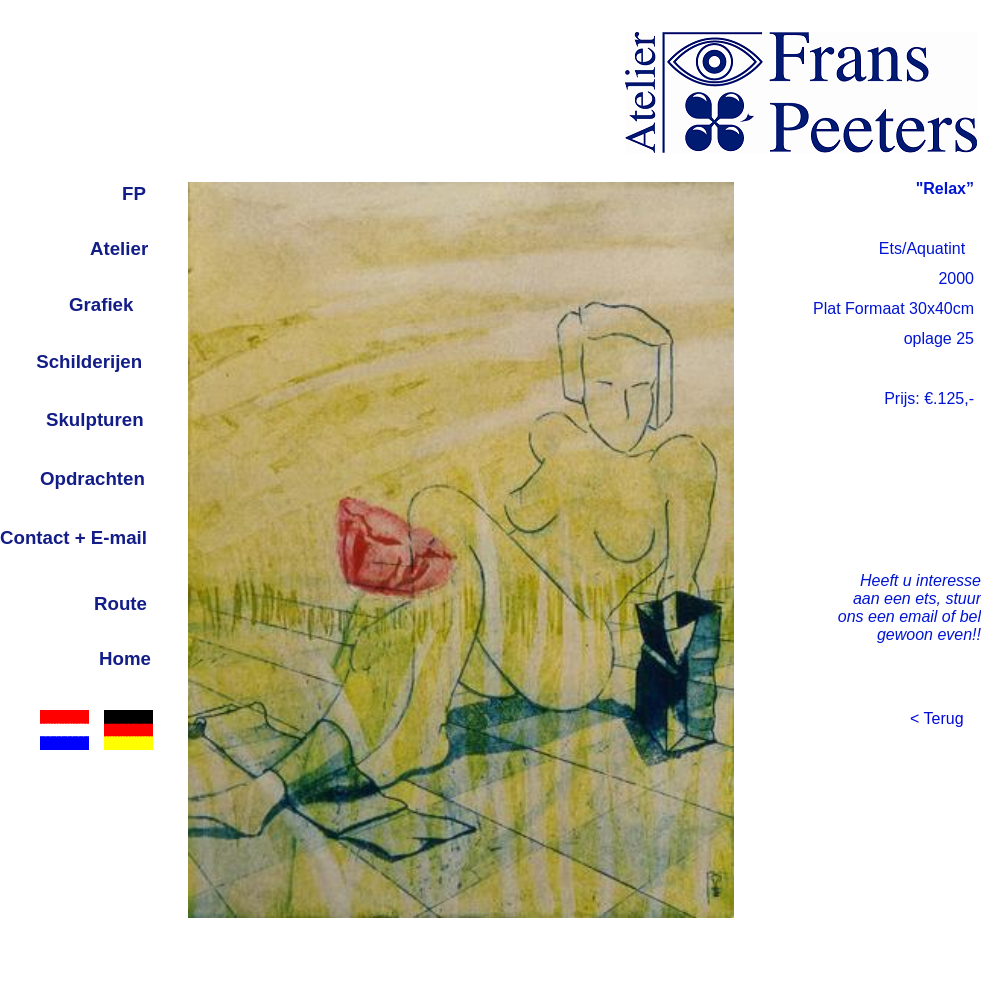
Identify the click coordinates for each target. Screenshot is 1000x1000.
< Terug (937, 718)
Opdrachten (92, 478)
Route (120, 603)
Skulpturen (95, 419)
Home (125, 658)
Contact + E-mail (73, 537)
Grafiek (101, 304)
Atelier (119, 248)
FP (134, 193)
